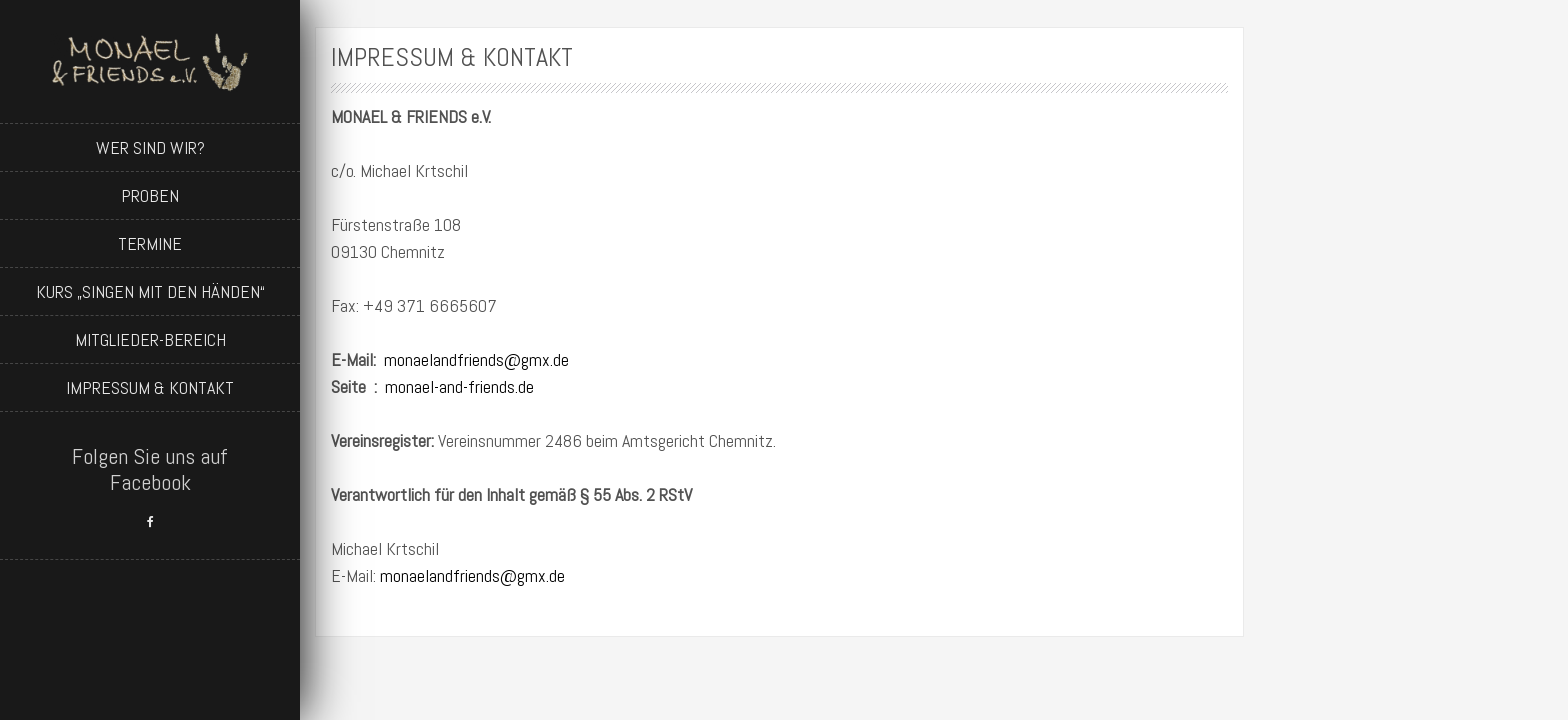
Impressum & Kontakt (150, 387)
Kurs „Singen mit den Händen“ (150, 291)
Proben (150, 195)
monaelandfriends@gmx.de (476, 359)
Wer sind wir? (150, 147)
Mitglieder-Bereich (150, 339)
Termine (150, 243)
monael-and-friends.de (459, 386)
